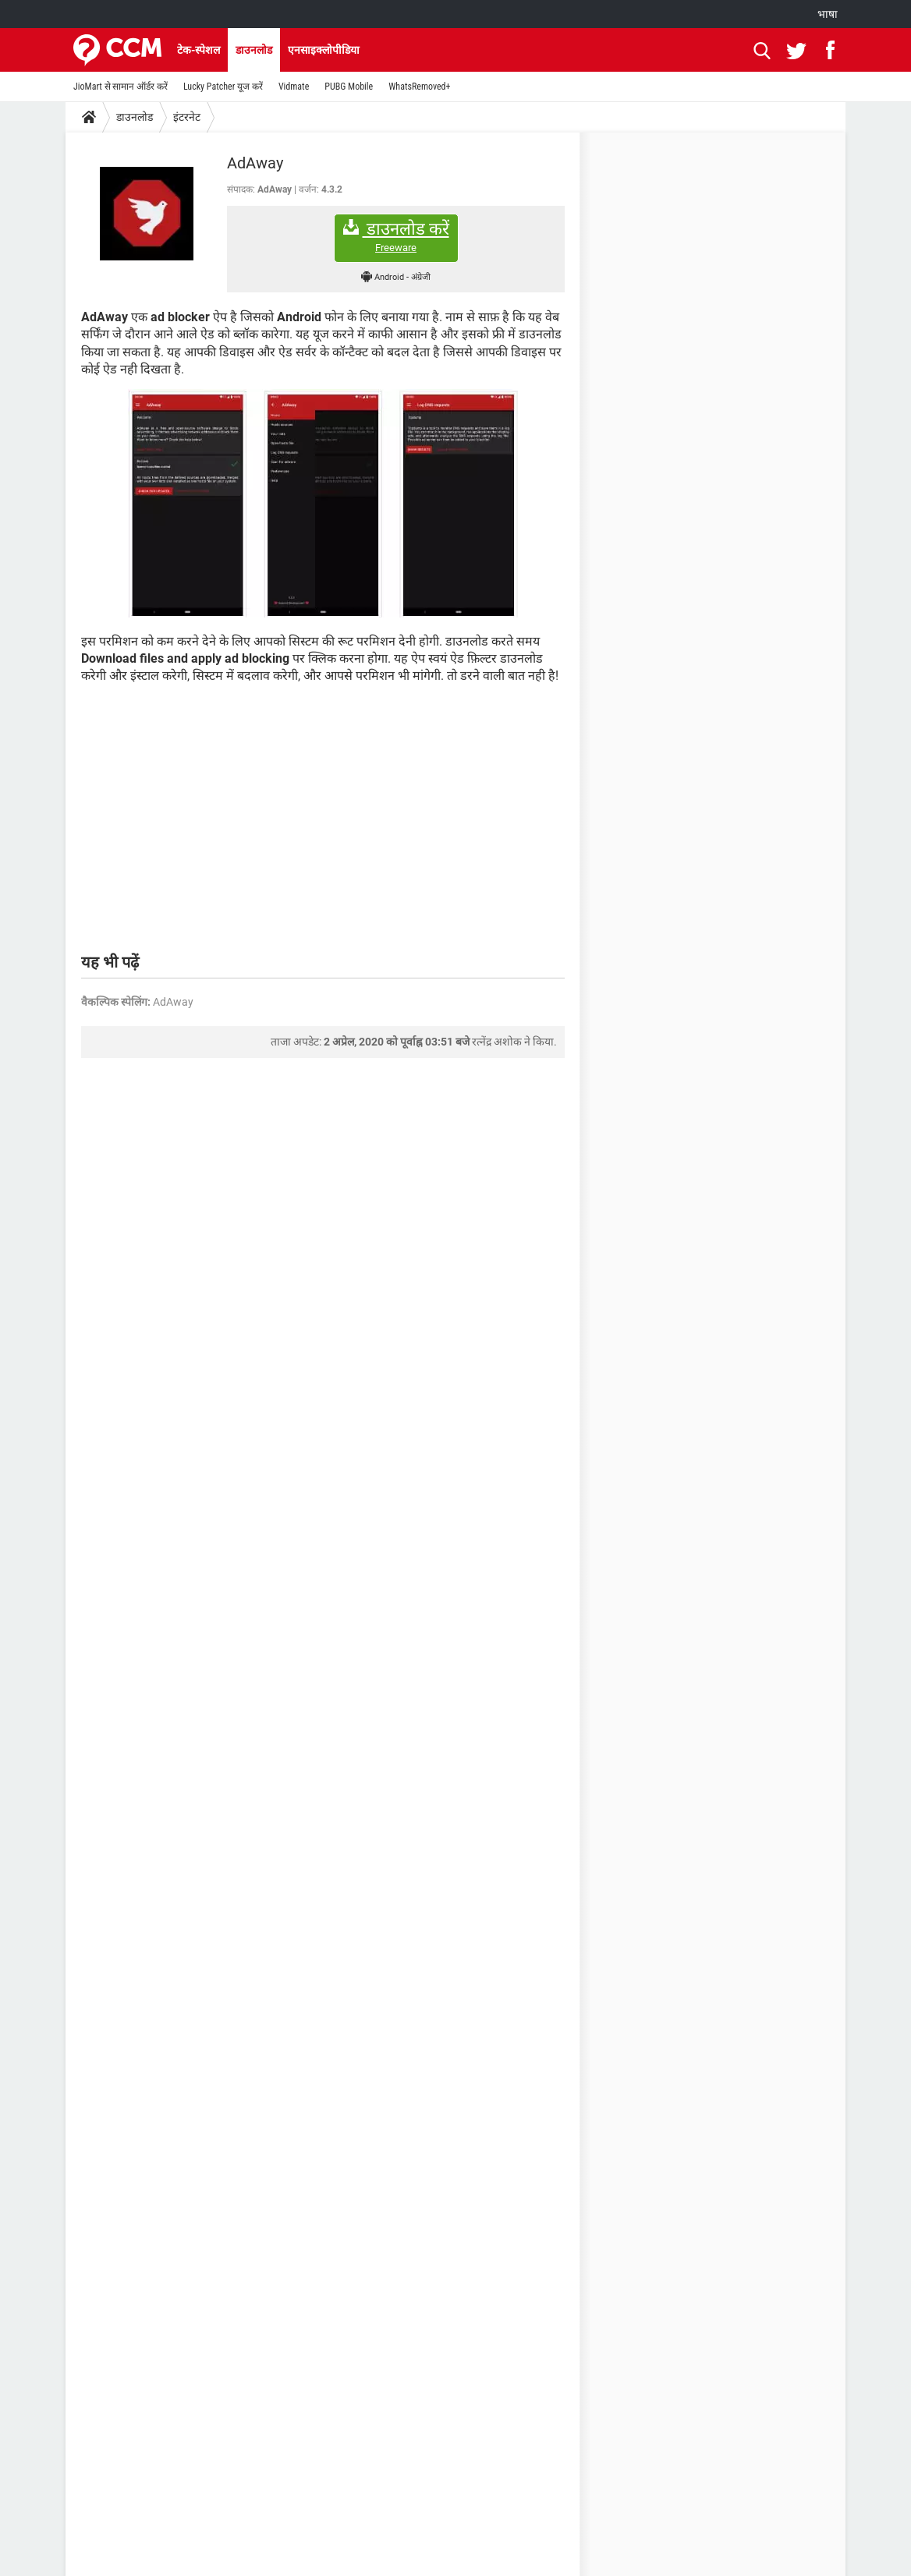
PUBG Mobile (348, 86)
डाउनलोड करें (396, 236)
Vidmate (293, 86)
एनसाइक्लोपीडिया (324, 50)
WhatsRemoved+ (419, 86)
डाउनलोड (254, 50)
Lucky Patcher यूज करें (223, 86)
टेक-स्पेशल (198, 50)
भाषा (827, 14)
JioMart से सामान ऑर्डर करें (120, 86)
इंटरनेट (186, 117)
